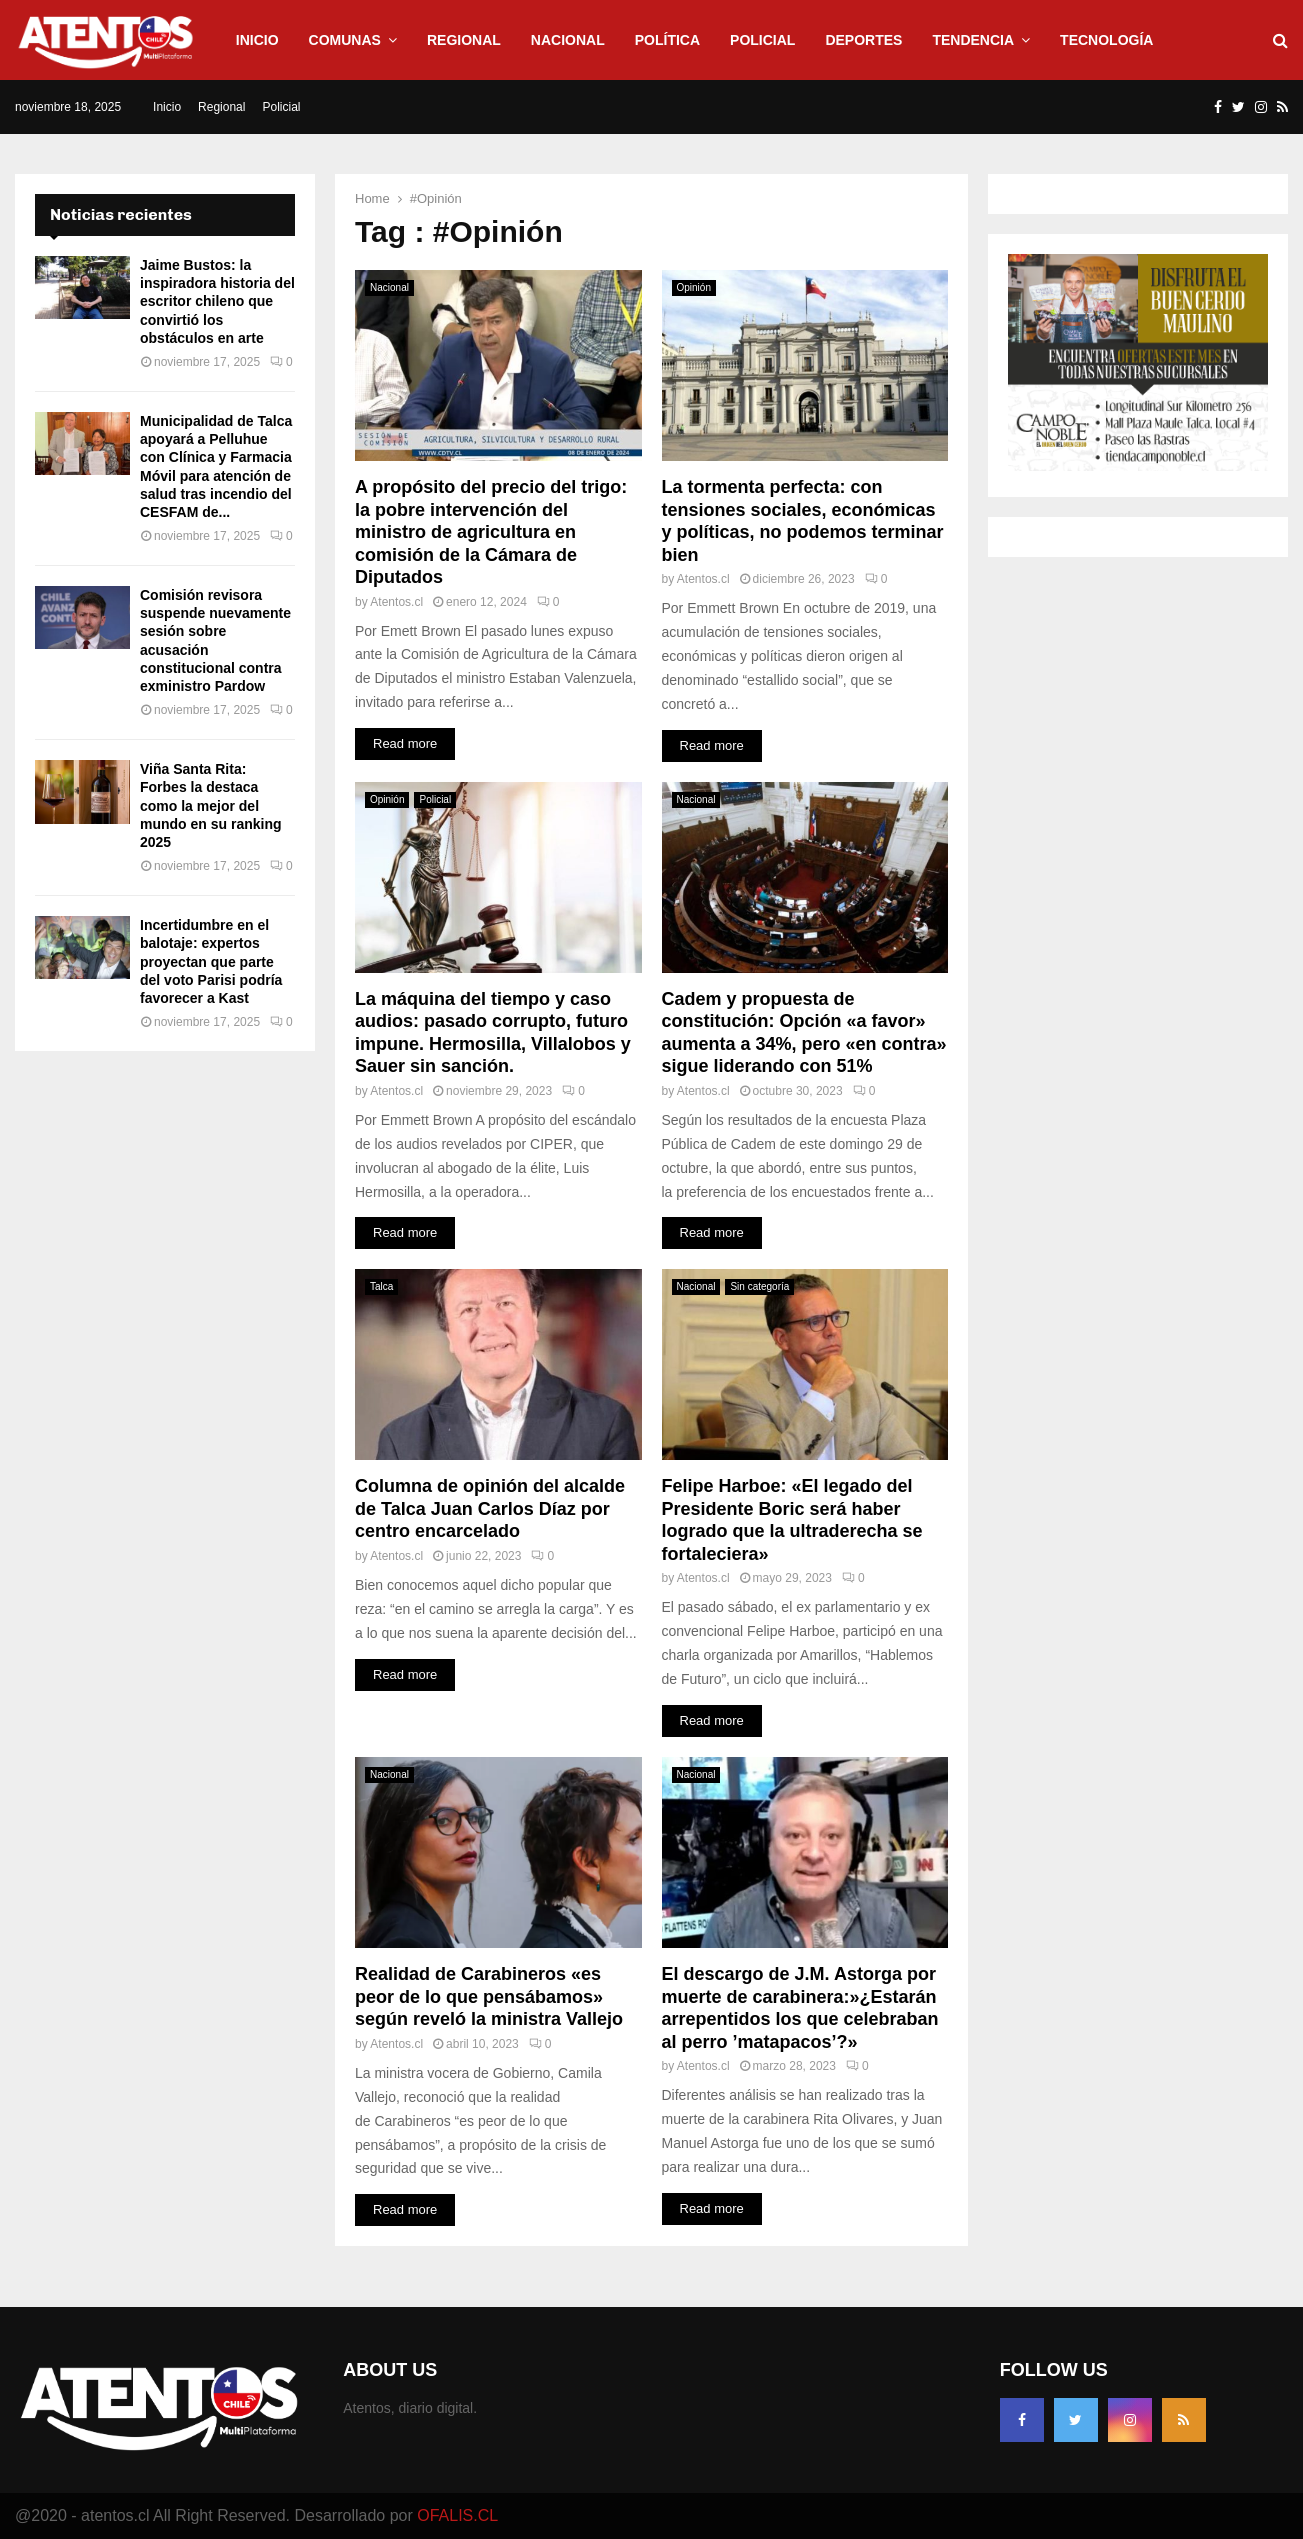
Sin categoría (759, 1286)
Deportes (863, 40)
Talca (381, 1286)
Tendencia (973, 40)
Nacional (568, 40)
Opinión (694, 287)
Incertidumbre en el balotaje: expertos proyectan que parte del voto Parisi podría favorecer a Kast (211, 961)
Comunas (345, 40)
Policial (762, 40)
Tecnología (1106, 40)
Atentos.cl (396, 602)
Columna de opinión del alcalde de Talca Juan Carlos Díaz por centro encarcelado (490, 1508)
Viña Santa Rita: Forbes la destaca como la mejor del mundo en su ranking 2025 (211, 805)
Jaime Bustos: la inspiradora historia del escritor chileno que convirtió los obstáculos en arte (217, 301)
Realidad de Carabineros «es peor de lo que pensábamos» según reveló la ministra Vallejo (489, 1996)
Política (667, 40)
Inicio (257, 40)
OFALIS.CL (457, 2515)
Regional (464, 40)
